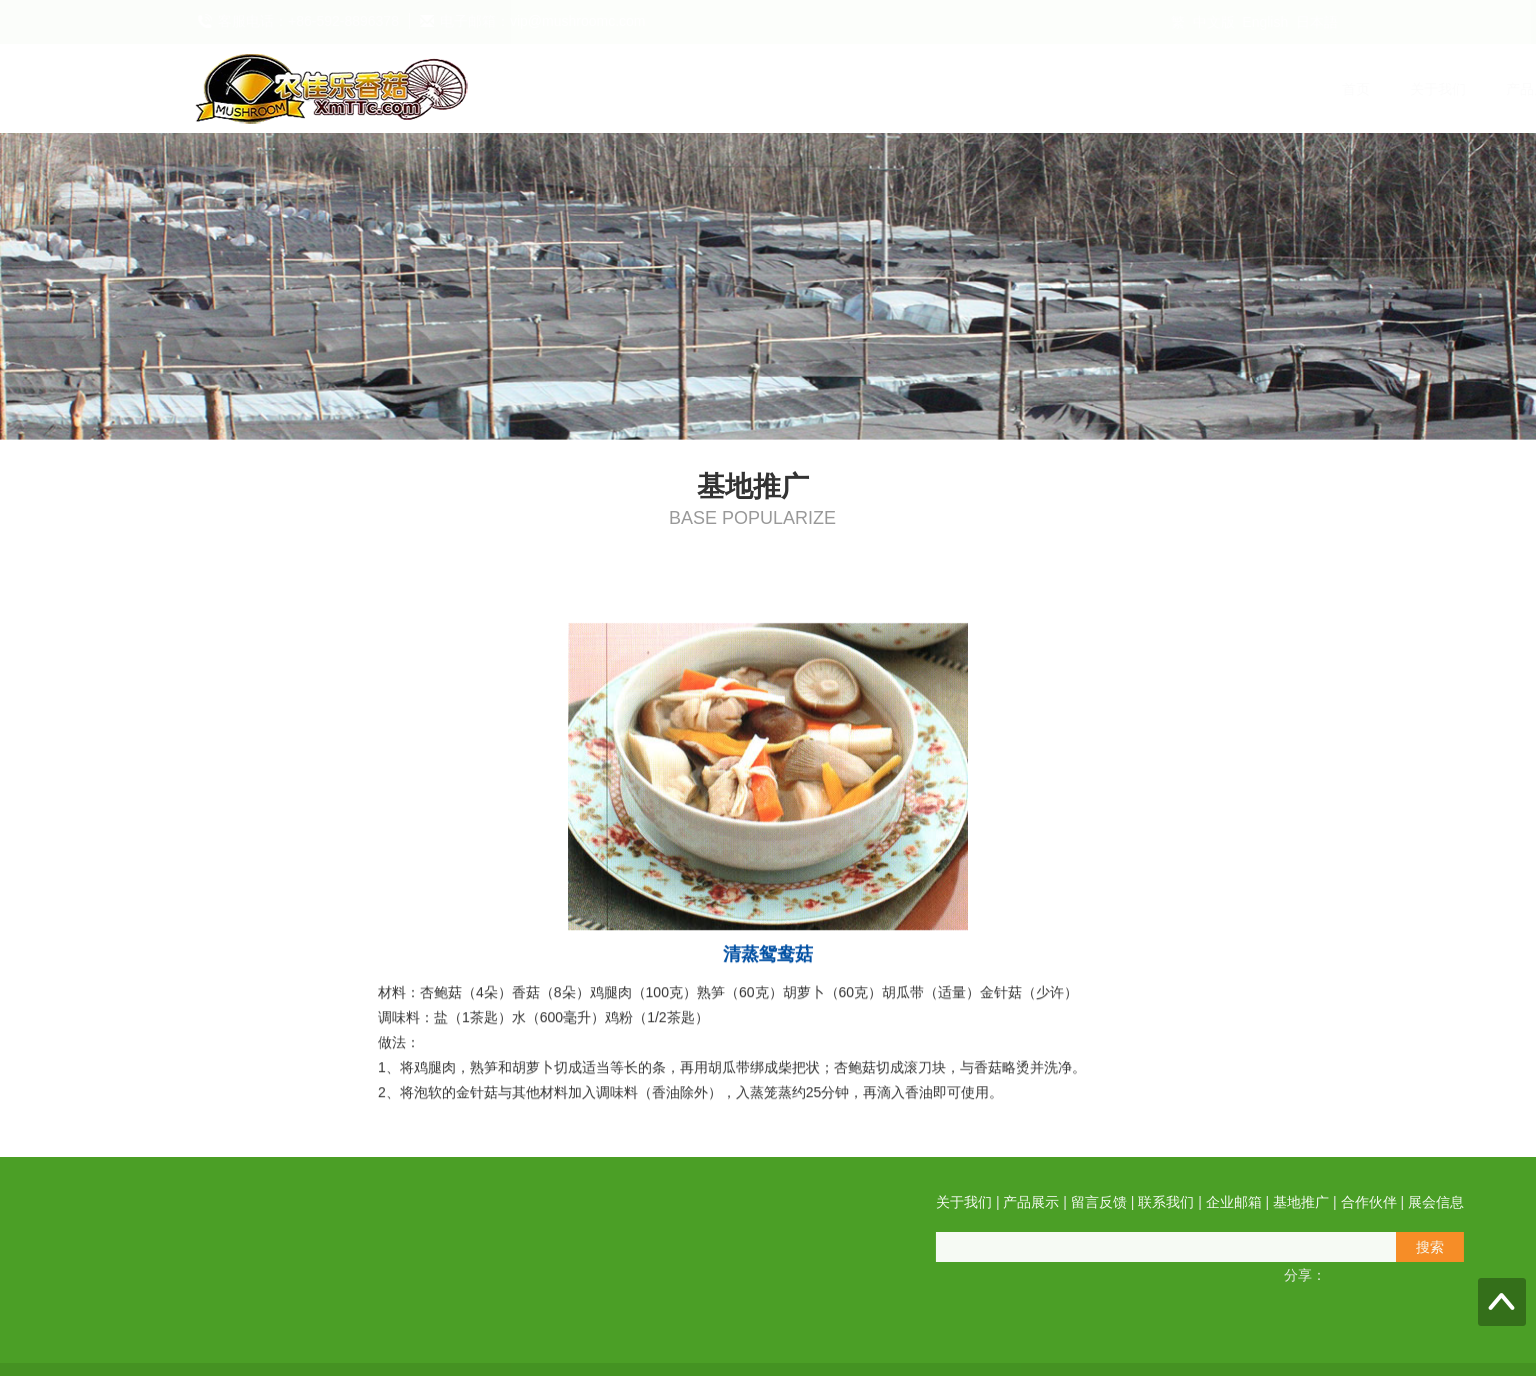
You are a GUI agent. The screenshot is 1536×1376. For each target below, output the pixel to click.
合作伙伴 (1222, 89)
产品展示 (742, 89)
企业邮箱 (1030, 89)
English (1265, 22)
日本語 (1317, 22)
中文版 (1214, 22)
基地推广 (1126, 89)
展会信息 (1318, 89)
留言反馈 (838, 89)
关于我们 (646, 89)
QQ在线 (75, 1309)
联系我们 (934, 89)
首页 (564, 89)
